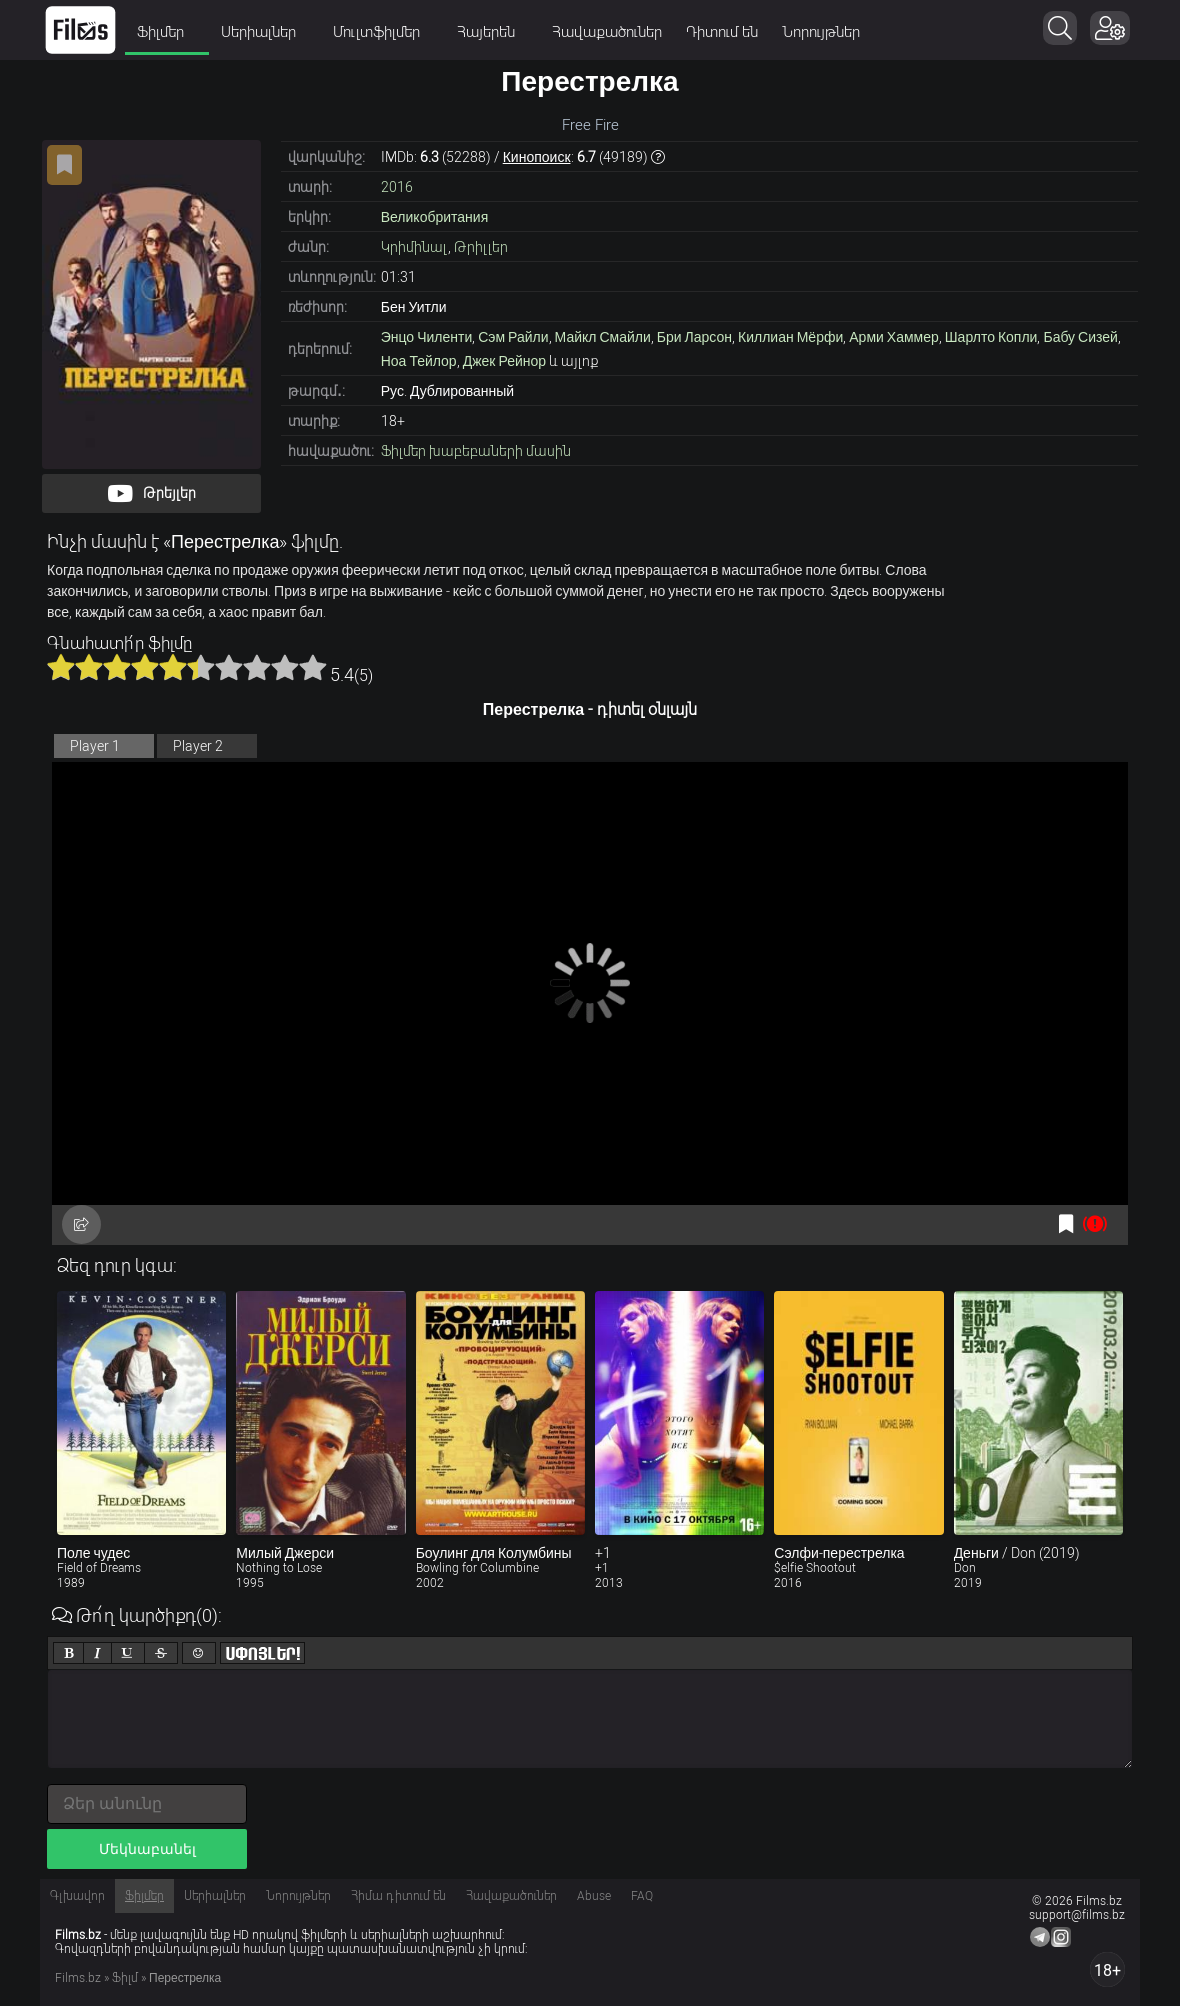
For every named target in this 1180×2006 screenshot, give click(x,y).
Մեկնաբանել (147, 1849)
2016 (397, 187)
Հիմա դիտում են (398, 1896)
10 (313, 667)
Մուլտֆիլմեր (383, 32)
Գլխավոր (77, 1896)
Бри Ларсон (694, 337)
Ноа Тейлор (419, 361)
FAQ (642, 1896)
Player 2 (198, 746)
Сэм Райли (513, 337)
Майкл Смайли (603, 337)
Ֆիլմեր (167, 32)
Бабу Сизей (1080, 337)
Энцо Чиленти (427, 337)
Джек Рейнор (504, 361)
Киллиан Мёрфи (790, 337)
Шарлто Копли (991, 337)
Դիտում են (722, 32)
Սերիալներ (265, 32)
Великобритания (435, 217)
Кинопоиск (537, 157)
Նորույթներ (821, 32)
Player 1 (95, 746)
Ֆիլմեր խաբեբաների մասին (476, 451)
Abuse (594, 1896)
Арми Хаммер (894, 337)
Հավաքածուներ (607, 32)
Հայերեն (492, 32)
